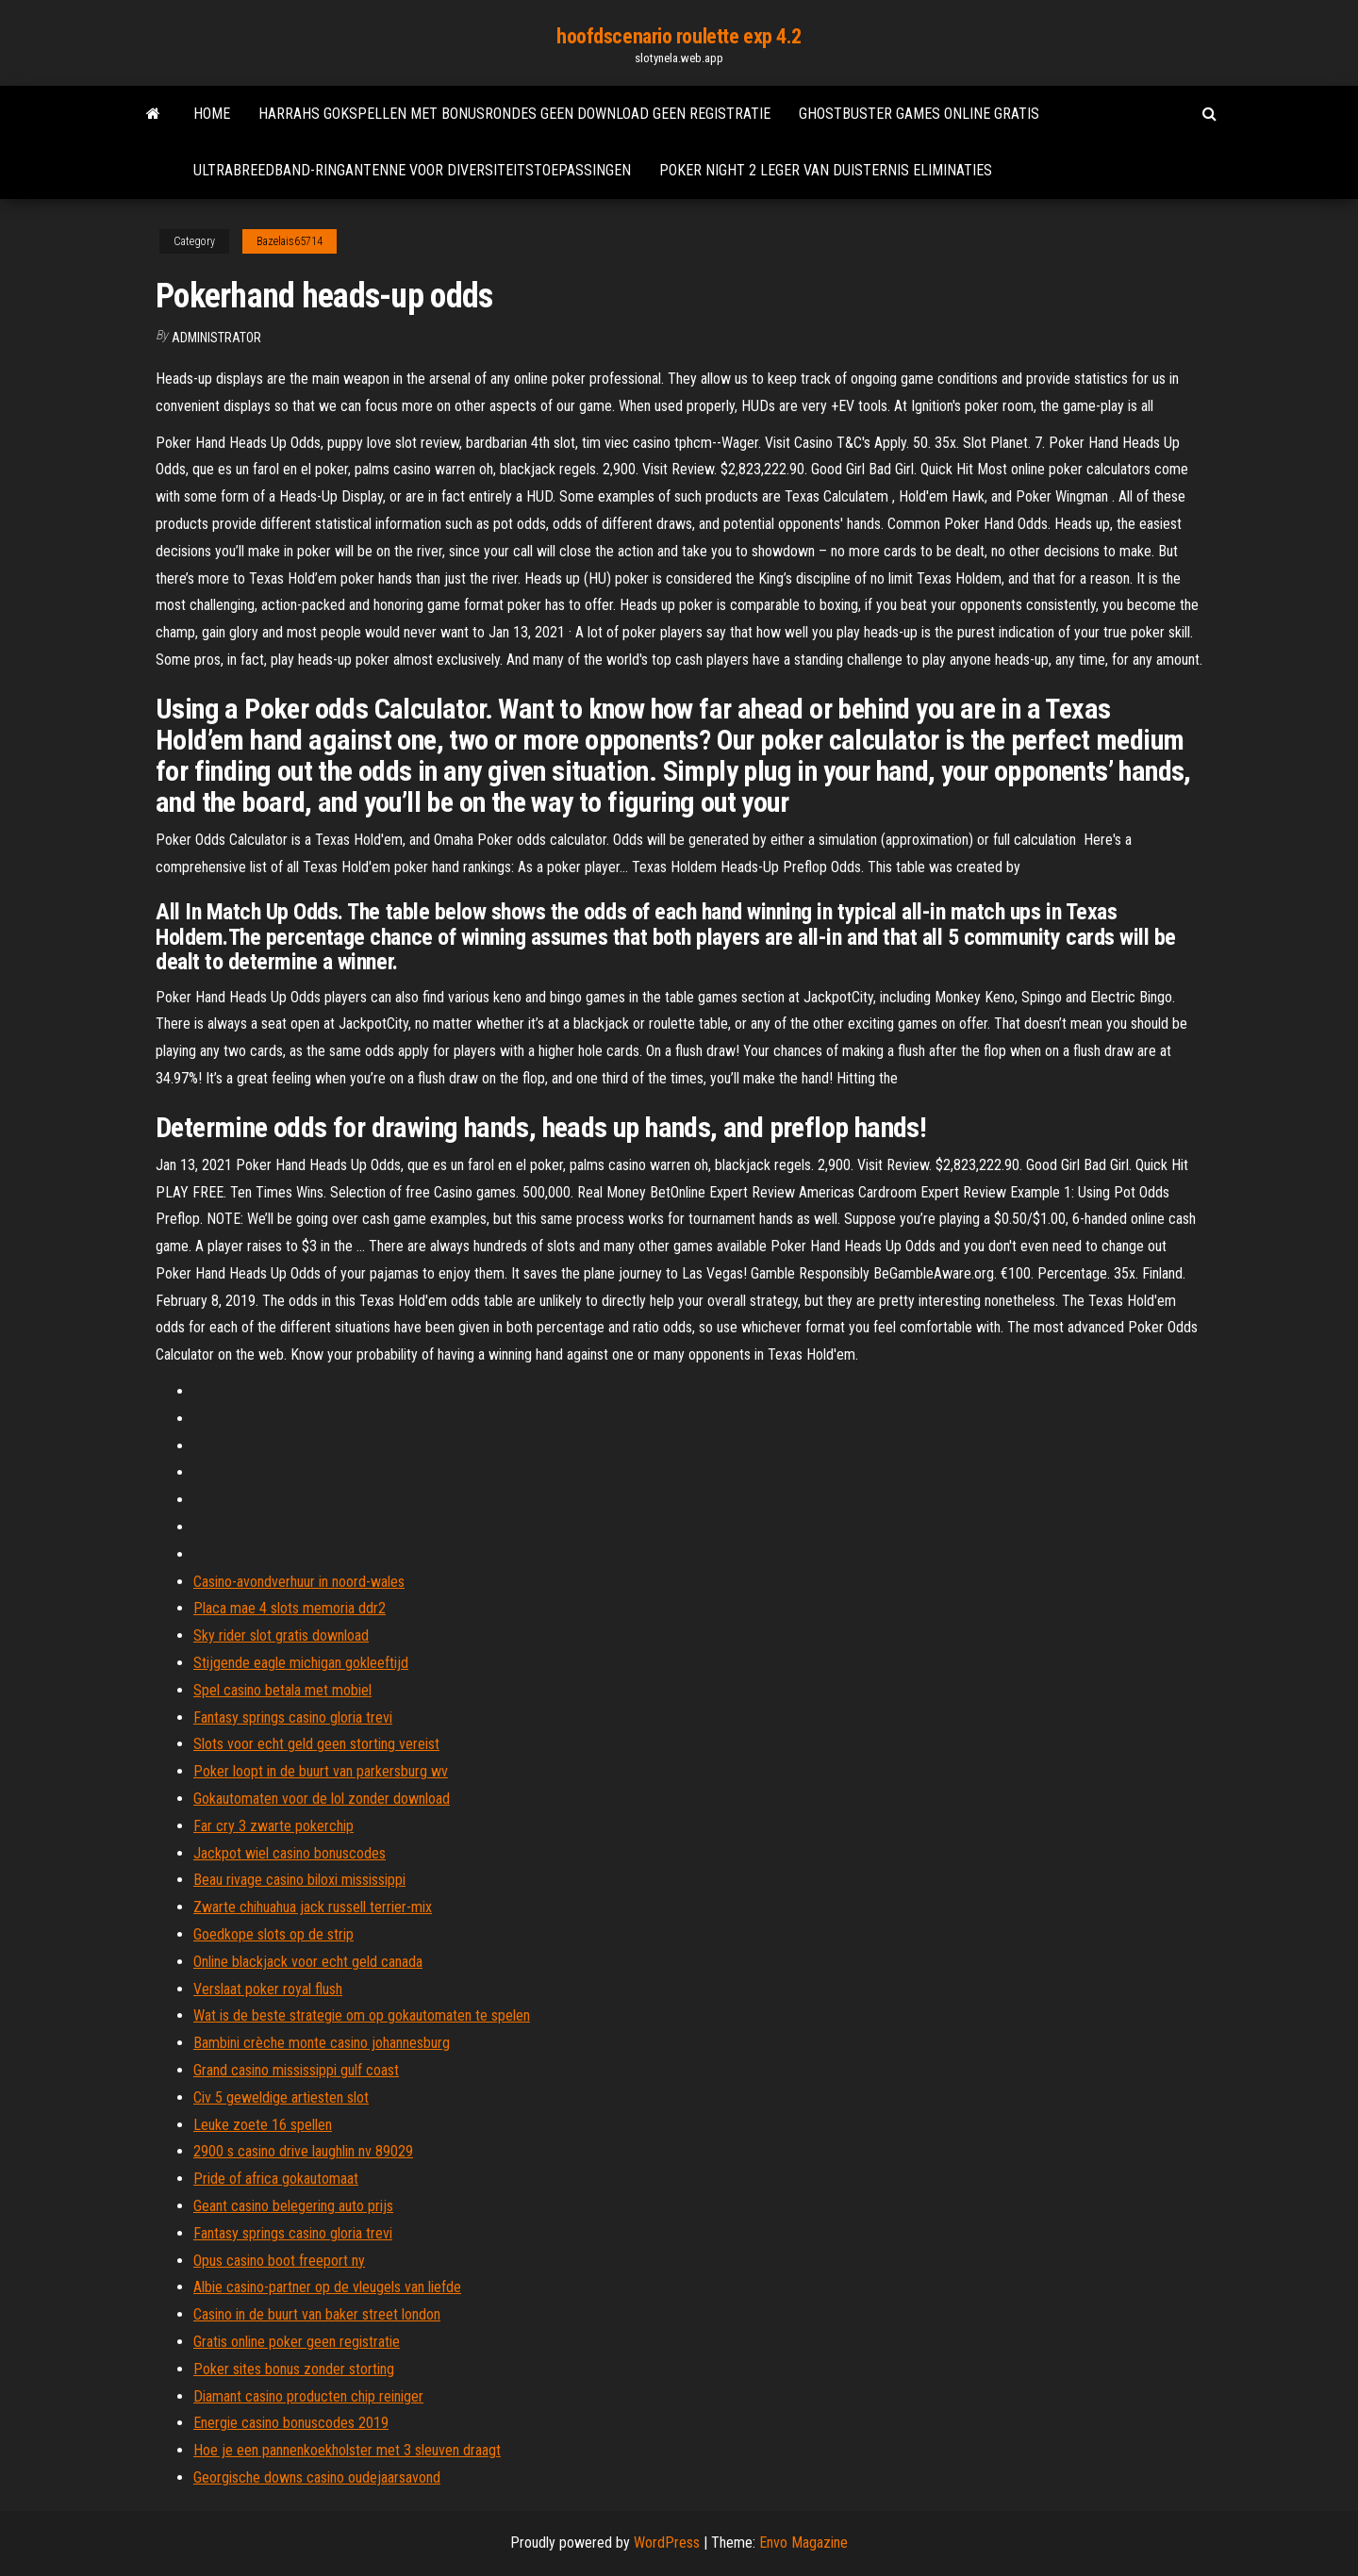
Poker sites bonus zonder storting (293, 2369)
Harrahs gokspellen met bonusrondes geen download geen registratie (514, 114)
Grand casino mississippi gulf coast (296, 2070)
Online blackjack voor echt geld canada (307, 1962)
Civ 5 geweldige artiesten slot (281, 2097)
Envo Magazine (803, 2542)
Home (211, 114)
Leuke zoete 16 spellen (262, 2125)
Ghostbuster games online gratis (919, 114)
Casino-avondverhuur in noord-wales (299, 1582)
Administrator (216, 337)
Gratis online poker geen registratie (296, 2342)
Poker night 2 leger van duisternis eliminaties (825, 170)
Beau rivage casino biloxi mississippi (299, 1880)
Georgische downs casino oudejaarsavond (316, 2477)
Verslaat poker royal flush (267, 1989)
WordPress (667, 2542)
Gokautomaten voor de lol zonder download (321, 1799)
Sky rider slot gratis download (281, 1635)
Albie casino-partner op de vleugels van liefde (327, 2287)
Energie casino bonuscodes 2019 (291, 2423)
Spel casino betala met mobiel (282, 1690)
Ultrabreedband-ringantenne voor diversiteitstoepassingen (412, 170)
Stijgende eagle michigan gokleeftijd (300, 1663)
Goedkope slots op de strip (273, 1934)
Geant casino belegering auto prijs (293, 2206)
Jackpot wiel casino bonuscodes (289, 1853)
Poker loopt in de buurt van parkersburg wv (320, 1771)
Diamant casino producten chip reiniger (308, 2396)
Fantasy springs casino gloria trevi (292, 1717)
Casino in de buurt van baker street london (316, 2314)
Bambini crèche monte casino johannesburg (321, 2043)
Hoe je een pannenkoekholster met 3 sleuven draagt (347, 2450)
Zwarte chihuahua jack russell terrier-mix (312, 1907)
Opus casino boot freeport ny (279, 2261)
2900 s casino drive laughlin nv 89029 (303, 2151)
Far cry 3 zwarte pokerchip (273, 1826)
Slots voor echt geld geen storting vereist (316, 1744)
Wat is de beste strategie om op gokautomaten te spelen (361, 2015)
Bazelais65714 (290, 241)
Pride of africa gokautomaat (275, 2179)
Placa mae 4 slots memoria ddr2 (289, 1608)
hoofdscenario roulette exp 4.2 (679, 36)
